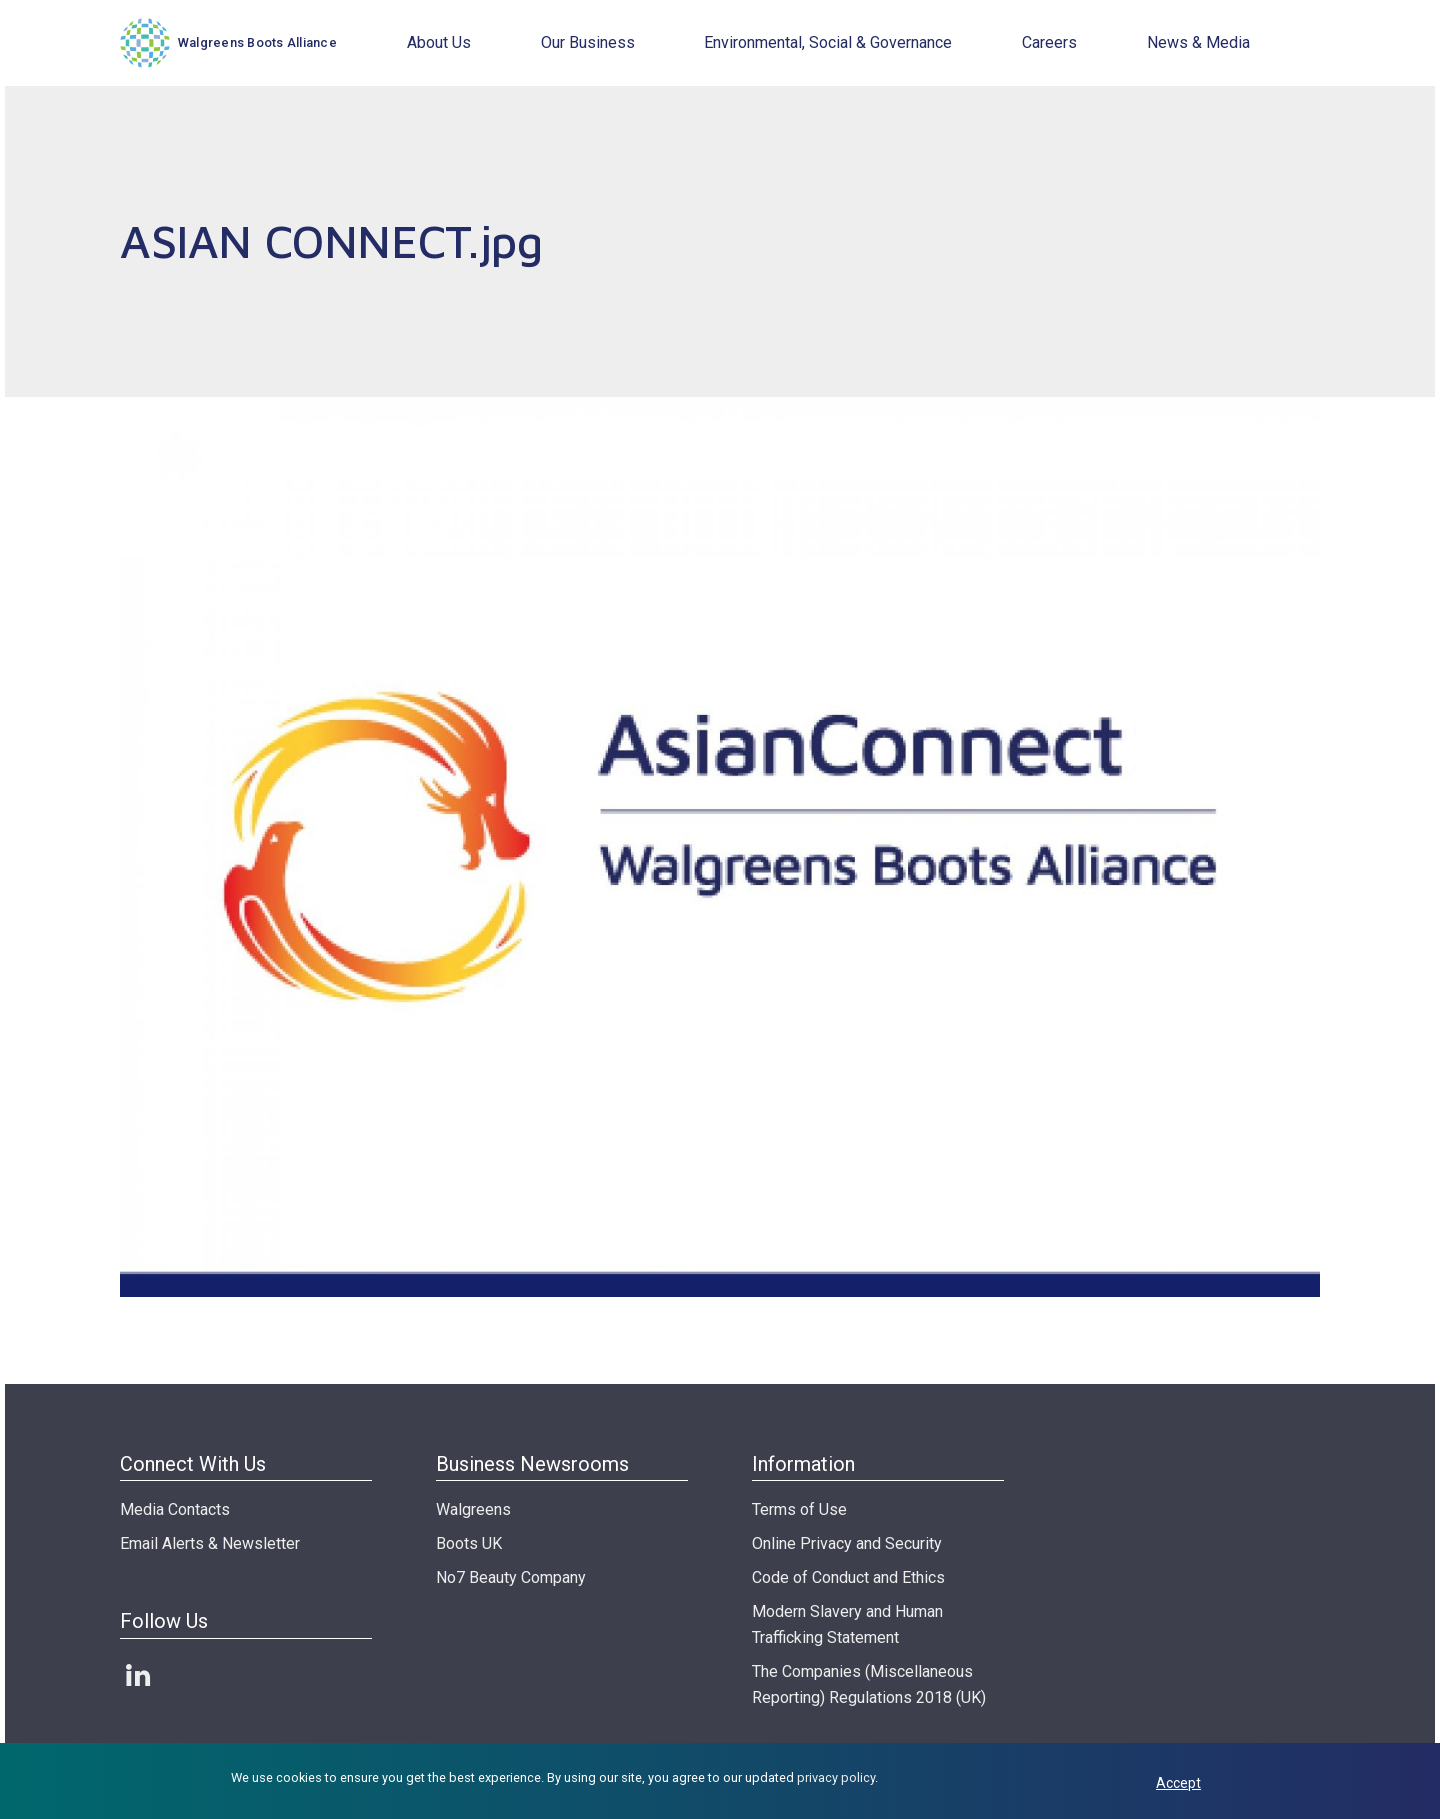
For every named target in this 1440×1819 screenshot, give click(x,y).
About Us (439, 42)
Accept (1178, 1783)
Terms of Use (799, 1509)
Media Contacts (175, 1509)
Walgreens (473, 1509)
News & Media (1198, 42)
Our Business (588, 42)
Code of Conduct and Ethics (848, 1577)
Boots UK (469, 1543)
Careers (1049, 42)
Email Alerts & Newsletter (210, 1543)
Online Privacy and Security (847, 1543)
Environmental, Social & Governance (828, 42)
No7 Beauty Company (511, 1577)
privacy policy (836, 1777)
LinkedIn (138, 1675)
